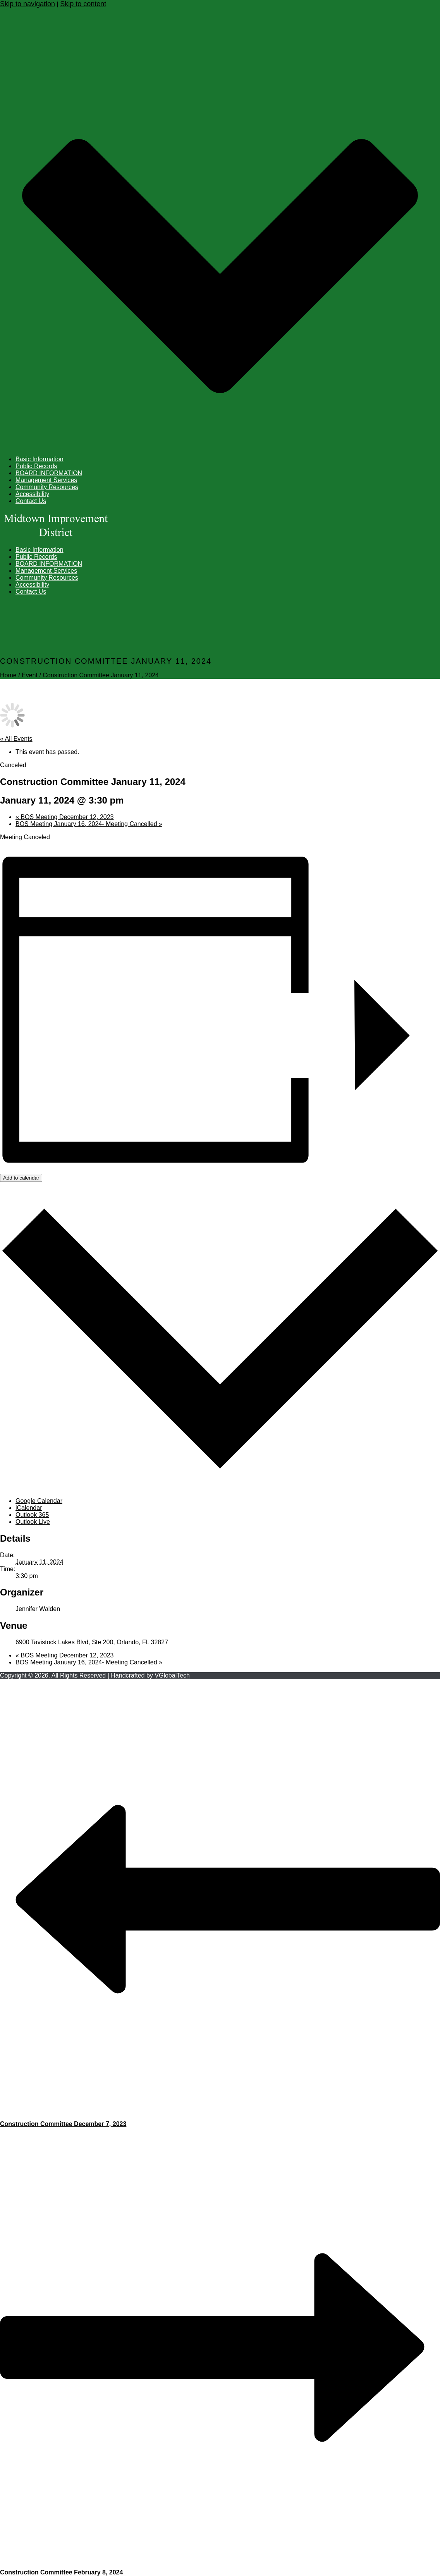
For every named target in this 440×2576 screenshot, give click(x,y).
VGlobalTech (172, 1675)
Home (8, 675)
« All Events (16, 738)
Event (30, 675)
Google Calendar (38, 1501)
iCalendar (28, 1507)
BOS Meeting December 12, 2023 (64, 817)
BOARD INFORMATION (48, 473)
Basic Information (39, 459)
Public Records (36, 466)
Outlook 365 (32, 1514)
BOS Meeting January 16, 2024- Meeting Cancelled (88, 824)
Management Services (46, 480)
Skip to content (83, 4)
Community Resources (46, 487)
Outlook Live (32, 1521)
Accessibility (32, 494)
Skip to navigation (27, 4)
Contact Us (30, 501)
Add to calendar (21, 1178)
